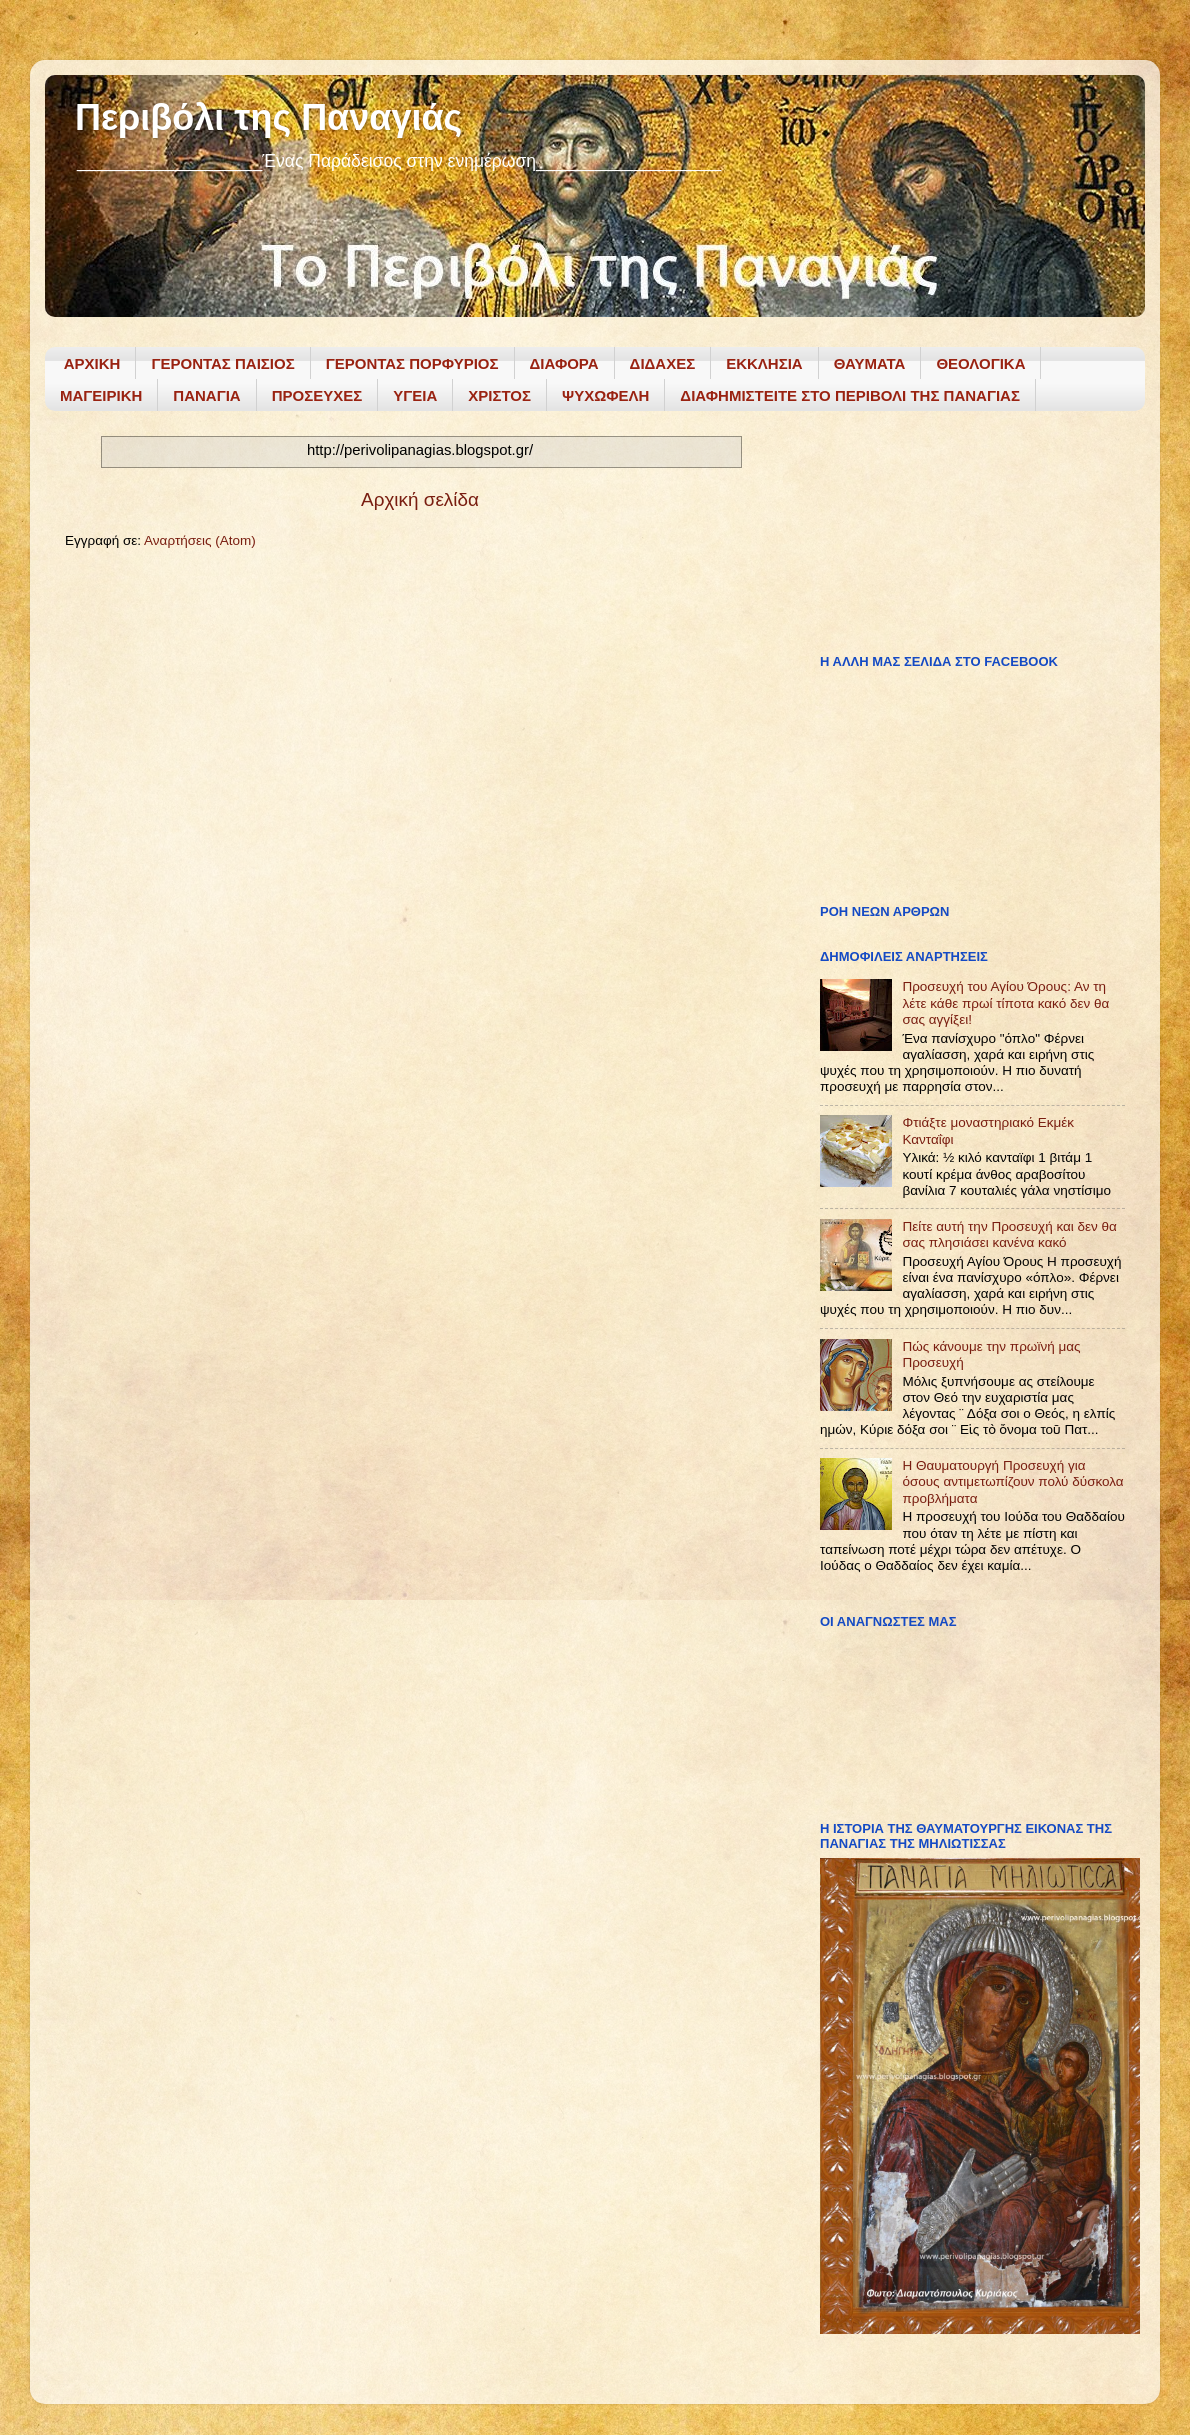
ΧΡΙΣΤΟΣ (499, 395)
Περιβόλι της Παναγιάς (268, 117)
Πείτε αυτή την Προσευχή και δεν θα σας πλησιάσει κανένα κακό (1009, 1234)
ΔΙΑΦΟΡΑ (564, 363)
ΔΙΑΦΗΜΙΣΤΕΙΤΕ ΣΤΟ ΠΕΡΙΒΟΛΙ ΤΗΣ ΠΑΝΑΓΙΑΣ (850, 395)
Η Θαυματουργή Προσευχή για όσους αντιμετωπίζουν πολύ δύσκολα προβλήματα (1012, 1481)
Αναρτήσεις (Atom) (200, 540)
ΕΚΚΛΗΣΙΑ (764, 363)
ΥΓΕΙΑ (415, 395)
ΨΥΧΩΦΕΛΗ (605, 395)
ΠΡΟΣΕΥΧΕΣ (317, 395)
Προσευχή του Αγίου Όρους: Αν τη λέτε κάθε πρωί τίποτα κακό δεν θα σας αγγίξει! (1005, 1002)
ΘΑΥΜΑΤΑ (870, 363)
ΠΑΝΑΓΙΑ (206, 395)
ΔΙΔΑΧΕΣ (663, 363)
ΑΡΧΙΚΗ (92, 363)
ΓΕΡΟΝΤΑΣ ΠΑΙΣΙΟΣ (222, 363)
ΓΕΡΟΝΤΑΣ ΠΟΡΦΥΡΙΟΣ (412, 363)
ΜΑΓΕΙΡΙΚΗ (101, 395)
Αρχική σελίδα (420, 499)
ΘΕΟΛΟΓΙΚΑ (980, 363)
